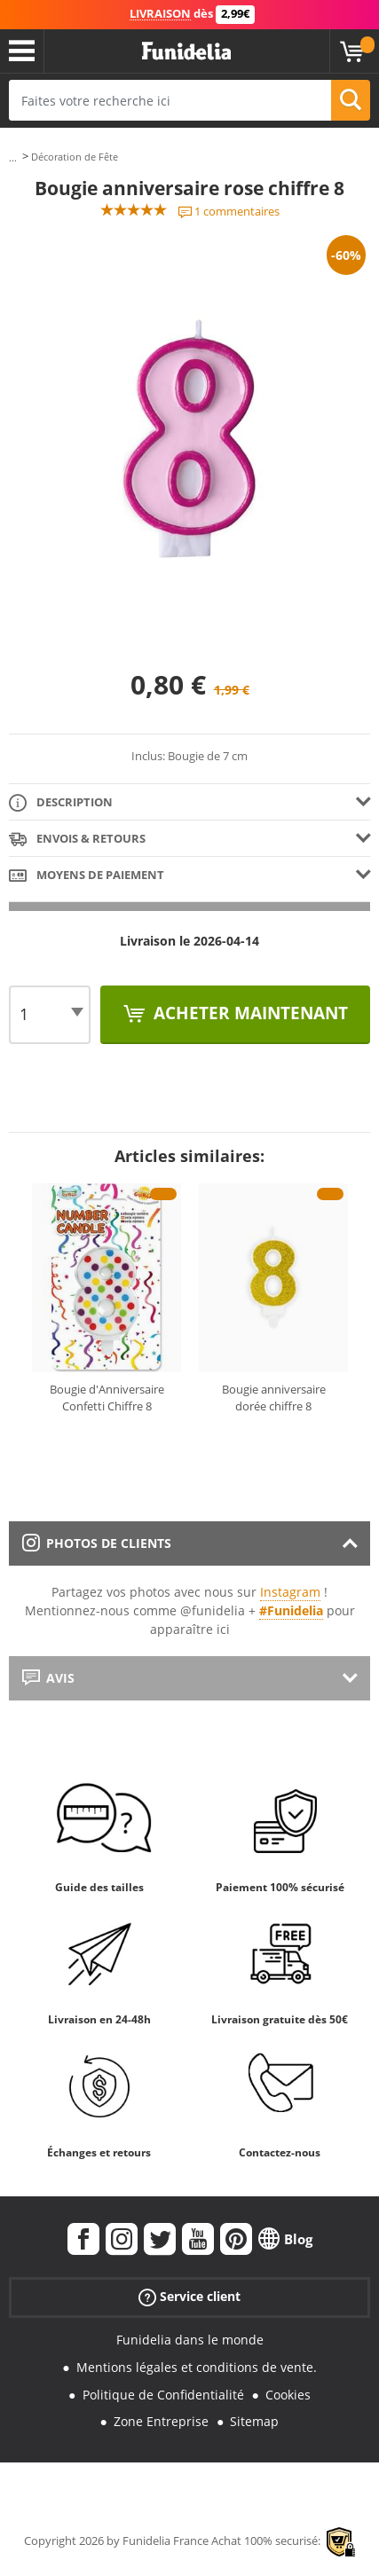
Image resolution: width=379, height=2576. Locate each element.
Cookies (288, 2394)
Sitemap (254, 2421)
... (13, 157)
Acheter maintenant (248, 1013)
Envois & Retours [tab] (77, 839)
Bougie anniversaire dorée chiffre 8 (274, 1398)
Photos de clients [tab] (96, 1543)
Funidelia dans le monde (190, 2339)
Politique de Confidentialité (163, 2394)
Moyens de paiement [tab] (86, 876)
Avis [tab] (48, 1677)
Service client (189, 2297)
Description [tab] (61, 803)
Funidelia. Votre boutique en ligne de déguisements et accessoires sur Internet (186, 51)
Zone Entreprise (161, 2421)
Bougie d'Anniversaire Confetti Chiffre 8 (107, 1398)
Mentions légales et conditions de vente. (196, 2367)
